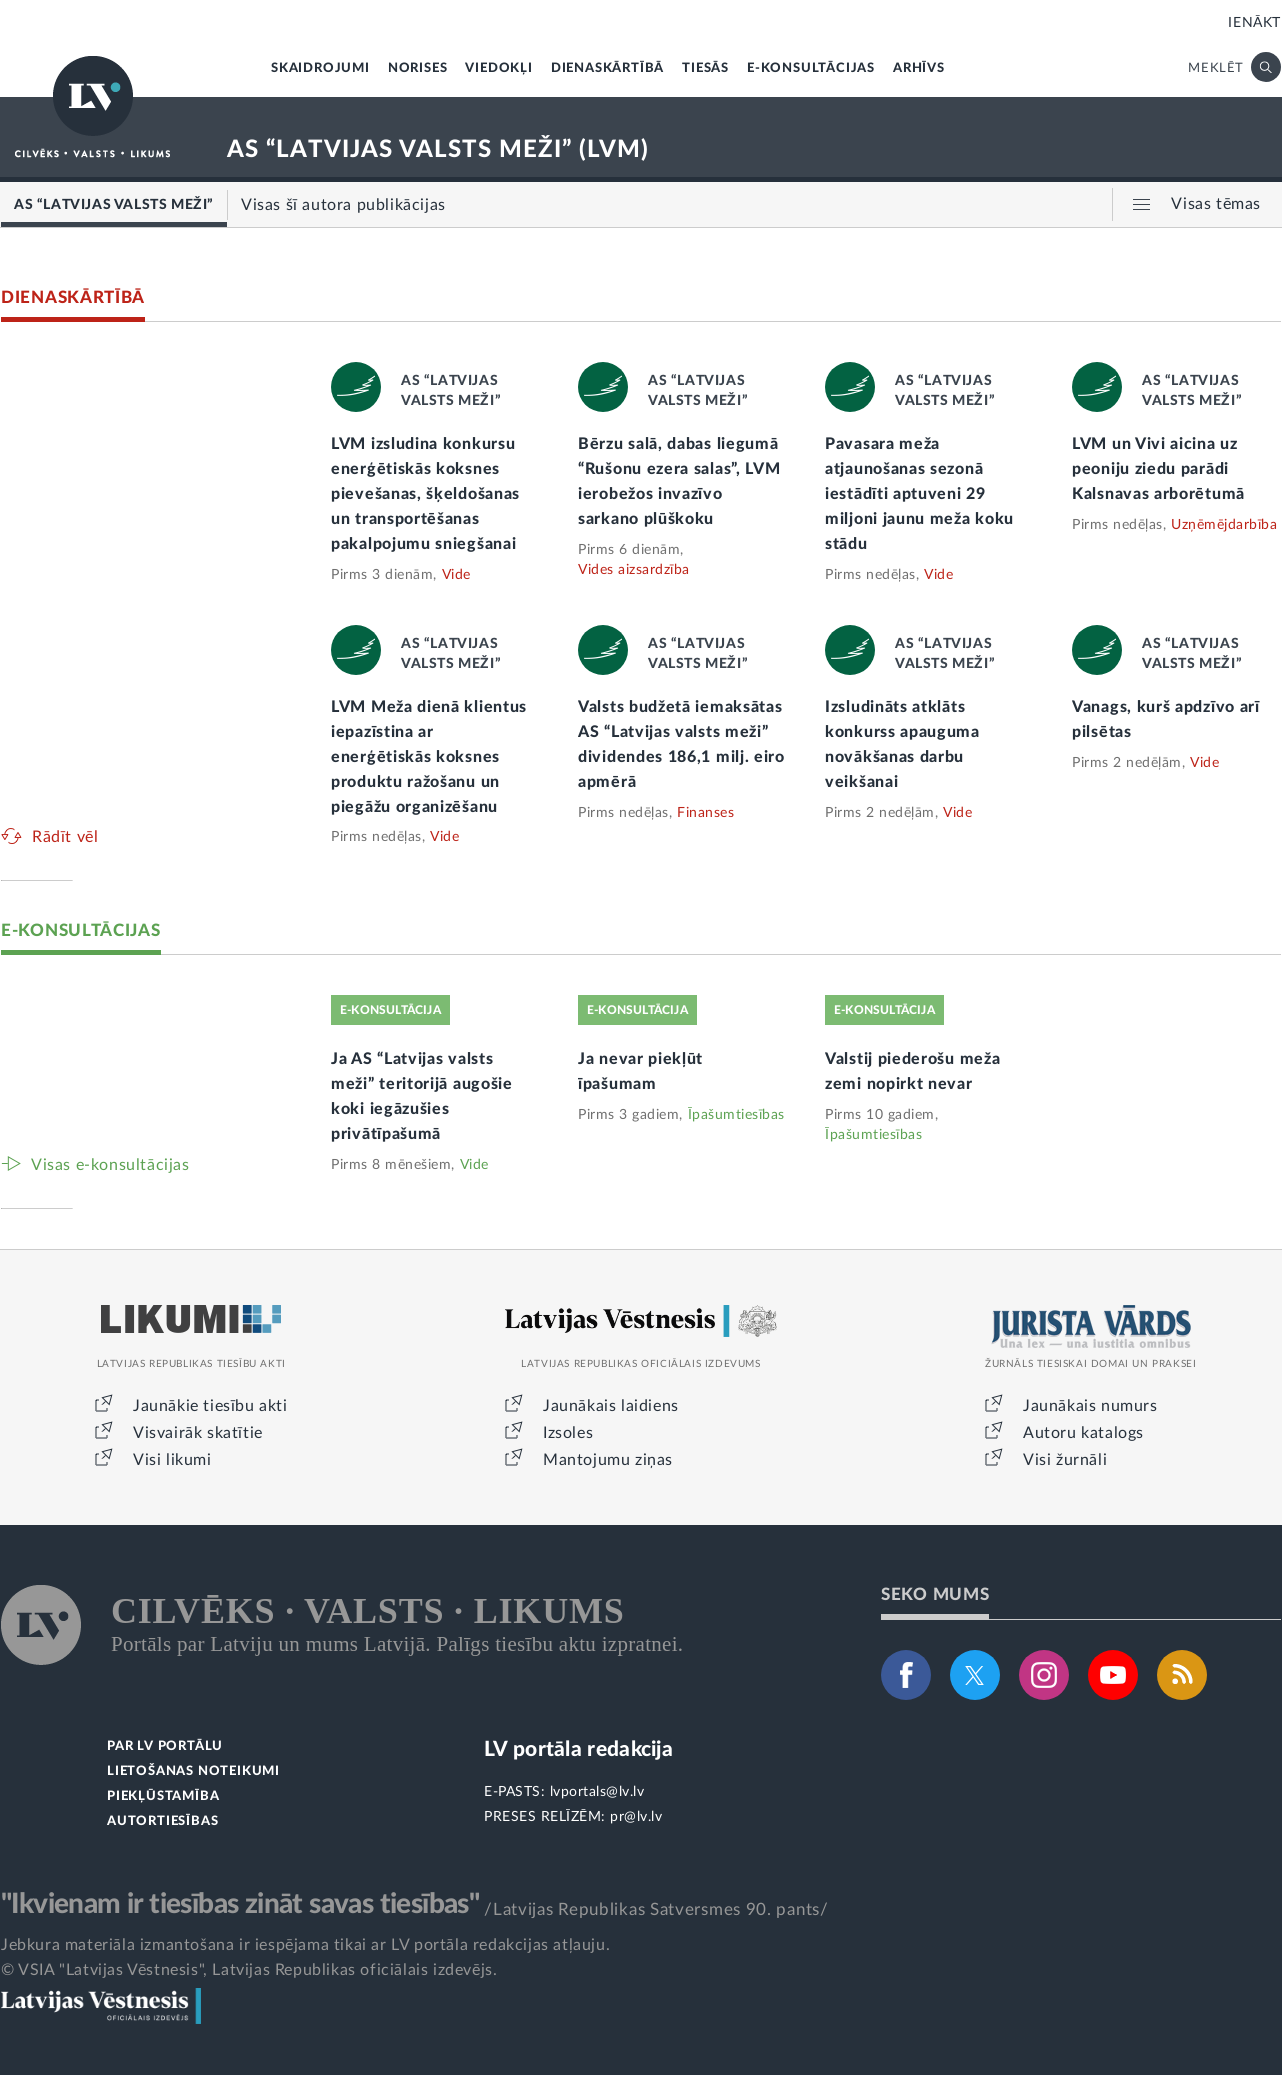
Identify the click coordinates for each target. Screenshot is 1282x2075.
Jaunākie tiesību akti (210, 1406)
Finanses (705, 813)
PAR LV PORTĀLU (165, 1746)
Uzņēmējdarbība (1224, 525)
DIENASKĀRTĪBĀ (607, 68)
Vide (456, 575)
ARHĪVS (919, 68)
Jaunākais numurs (1090, 1406)
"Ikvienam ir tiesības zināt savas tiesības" (240, 1904)
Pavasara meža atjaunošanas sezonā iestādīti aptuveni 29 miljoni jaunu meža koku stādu (919, 494)
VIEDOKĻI (498, 68)
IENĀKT (1254, 23)
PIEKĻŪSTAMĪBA (163, 1796)
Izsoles (568, 1433)
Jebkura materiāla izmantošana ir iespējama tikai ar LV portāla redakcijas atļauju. (305, 1945)
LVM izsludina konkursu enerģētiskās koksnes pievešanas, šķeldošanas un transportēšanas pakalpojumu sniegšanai (425, 494)
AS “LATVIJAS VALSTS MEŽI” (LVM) (438, 150)
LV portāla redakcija (578, 1749)
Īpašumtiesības (736, 1115)
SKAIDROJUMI (320, 68)
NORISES (418, 68)
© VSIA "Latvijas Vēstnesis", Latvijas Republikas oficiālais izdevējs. (249, 1970)
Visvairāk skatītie (198, 1433)
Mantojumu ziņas (608, 1460)
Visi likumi (172, 1460)
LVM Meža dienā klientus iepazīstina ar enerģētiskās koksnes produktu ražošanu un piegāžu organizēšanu (429, 757)
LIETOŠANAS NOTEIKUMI (193, 1771)
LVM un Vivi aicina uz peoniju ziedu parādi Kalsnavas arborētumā (1158, 469)
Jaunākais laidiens (611, 1406)
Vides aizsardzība (634, 570)
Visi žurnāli (1065, 1460)
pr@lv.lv (636, 1817)
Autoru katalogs (1083, 1433)
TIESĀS (705, 68)
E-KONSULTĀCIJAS (811, 68)
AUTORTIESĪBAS (162, 1821)
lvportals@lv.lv (597, 1792)
